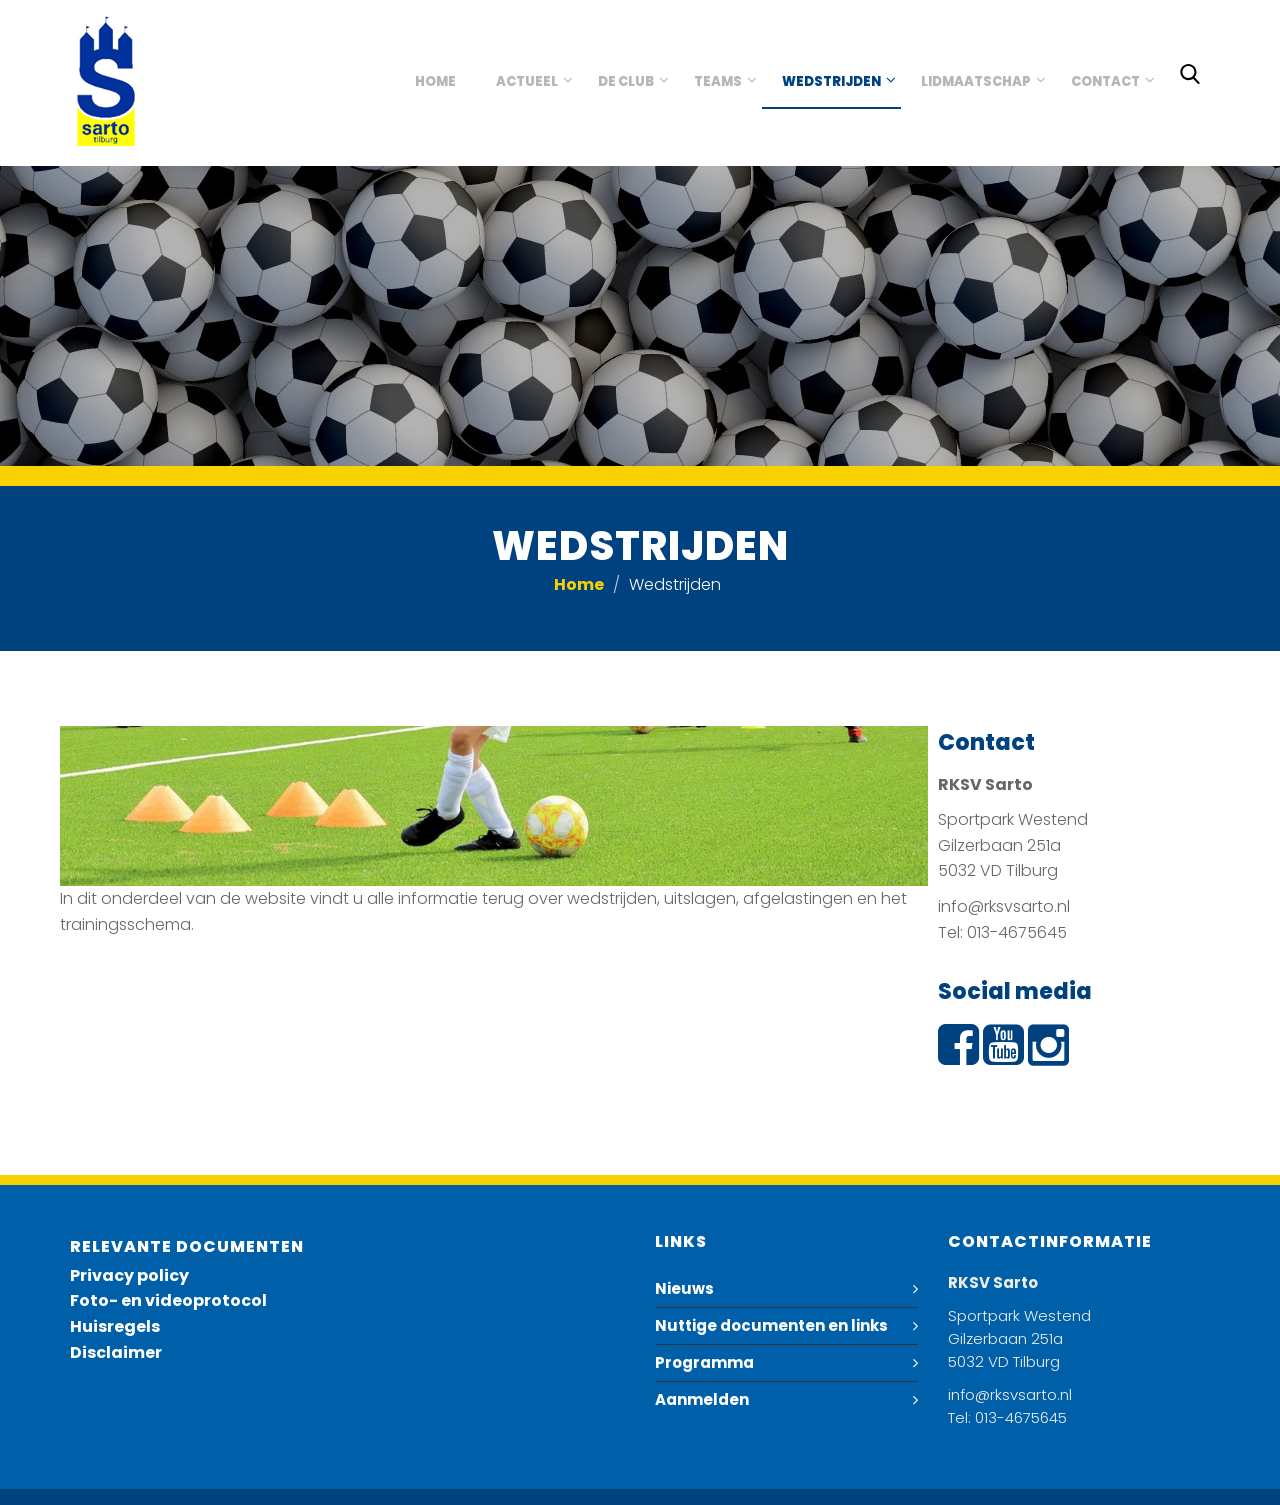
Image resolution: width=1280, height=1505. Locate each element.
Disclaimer (116, 1352)
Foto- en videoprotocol (168, 1300)
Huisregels (115, 1326)
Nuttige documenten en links (771, 1325)
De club (626, 81)
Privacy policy (129, 1275)
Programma (704, 1362)
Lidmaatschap (976, 81)
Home (435, 81)
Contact (1105, 81)
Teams (718, 81)
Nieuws (684, 1288)
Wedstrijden (831, 81)
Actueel (527, 81)
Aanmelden (702, 1399)
